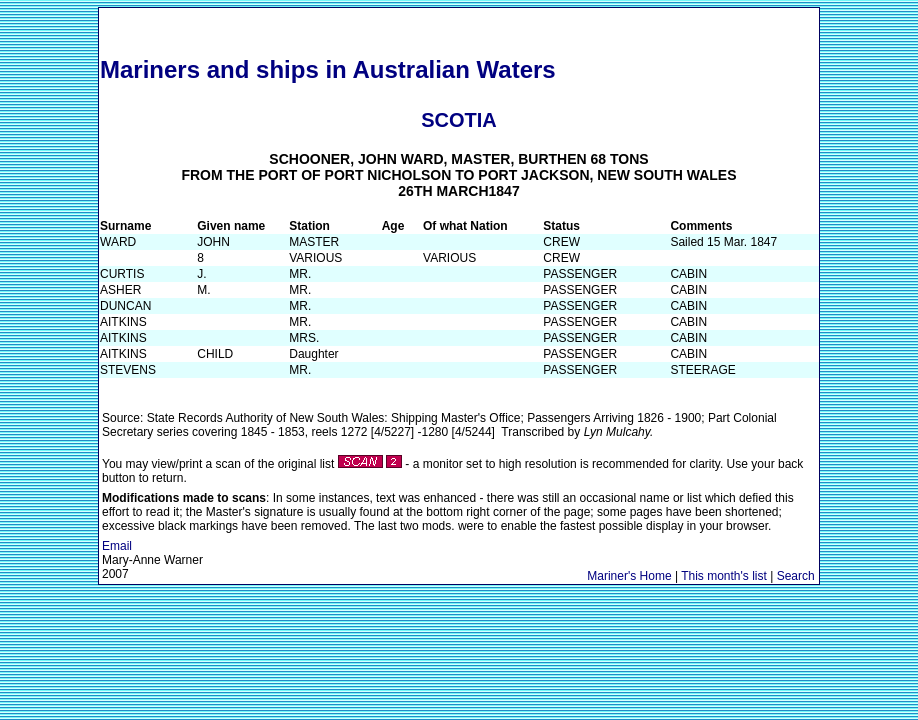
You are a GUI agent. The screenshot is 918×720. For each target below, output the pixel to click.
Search (796, 576)
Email (117, 546)
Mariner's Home (629, 576)
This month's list (724, 576)
